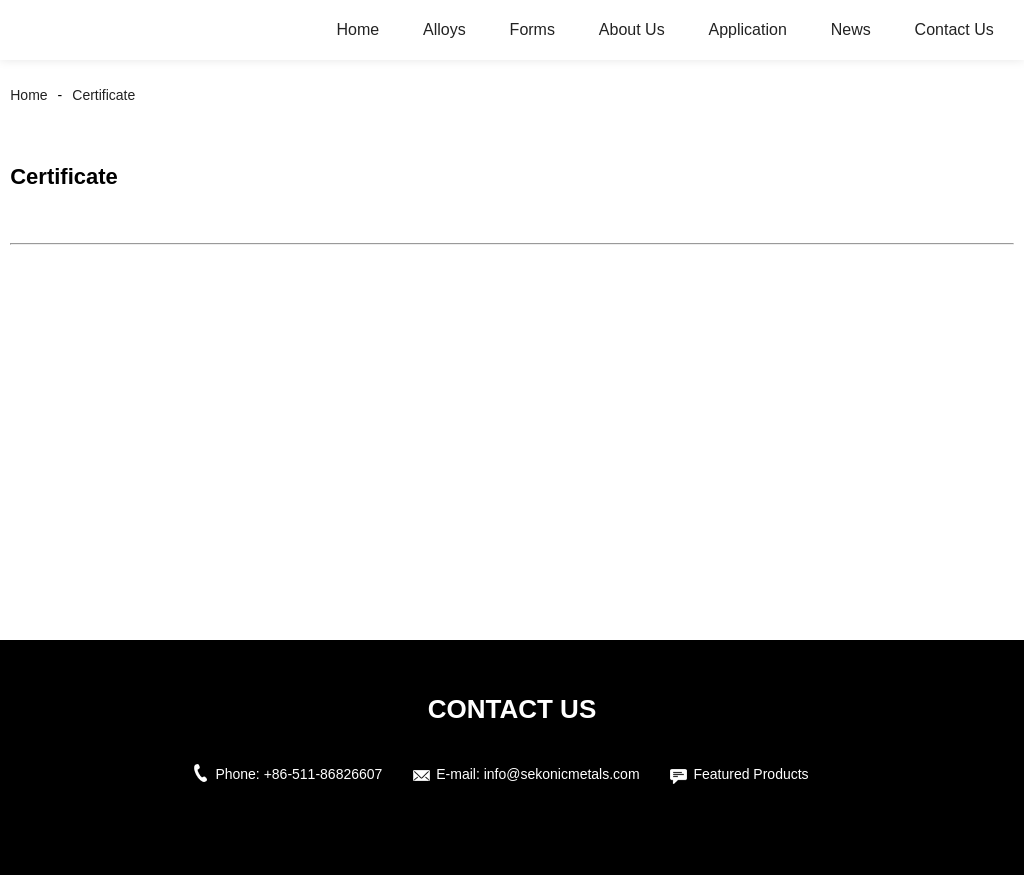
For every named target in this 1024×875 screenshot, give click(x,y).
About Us (632, 29)
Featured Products (750, 774)
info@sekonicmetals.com (562, 774)
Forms (532, 29)
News (851, 29)
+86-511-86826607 (323, 774)
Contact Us (954, 29)
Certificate (103, 95)
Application (748, 29)
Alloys (444, 29)
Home (357, 29)
